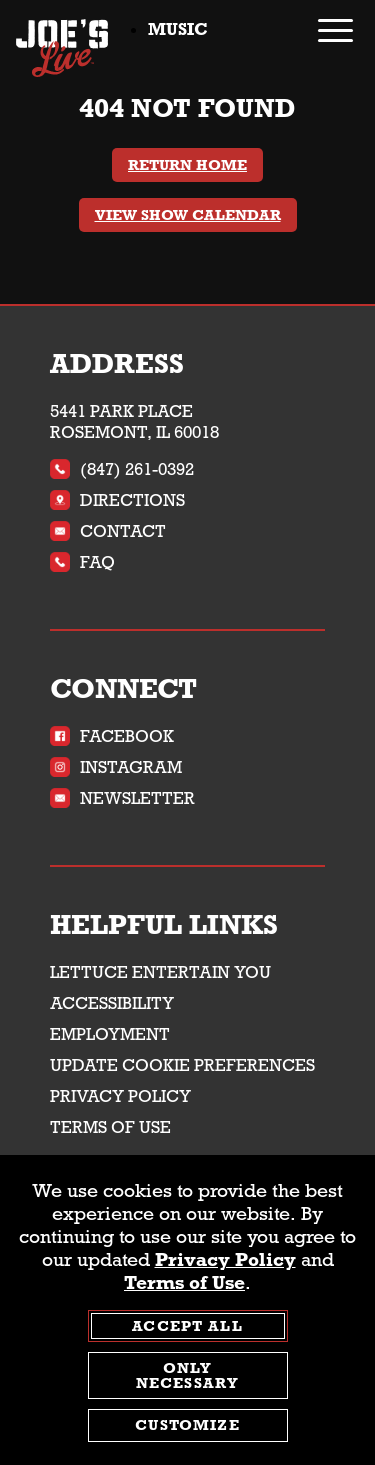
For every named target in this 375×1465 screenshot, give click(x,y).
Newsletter (122, 798)
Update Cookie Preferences (182, 1065)
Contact (108, 531)
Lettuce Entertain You (160, 972)
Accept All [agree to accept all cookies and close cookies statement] (187, 1327)
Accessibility (112, 1003)
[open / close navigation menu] (335, 30)
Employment (110, 1034)
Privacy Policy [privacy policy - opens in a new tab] (225, 1260)
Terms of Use (110, 1127)
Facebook (112, 736)
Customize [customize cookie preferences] (187, 1426)
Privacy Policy (120, 1096)
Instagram (116, 767)
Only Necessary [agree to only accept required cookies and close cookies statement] (187, 1376)
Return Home (187, 165)
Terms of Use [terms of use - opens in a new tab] (184, 1283)
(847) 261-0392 (122, 469)
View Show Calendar (188, 215)
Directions (117, 500)
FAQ (82, 562)
